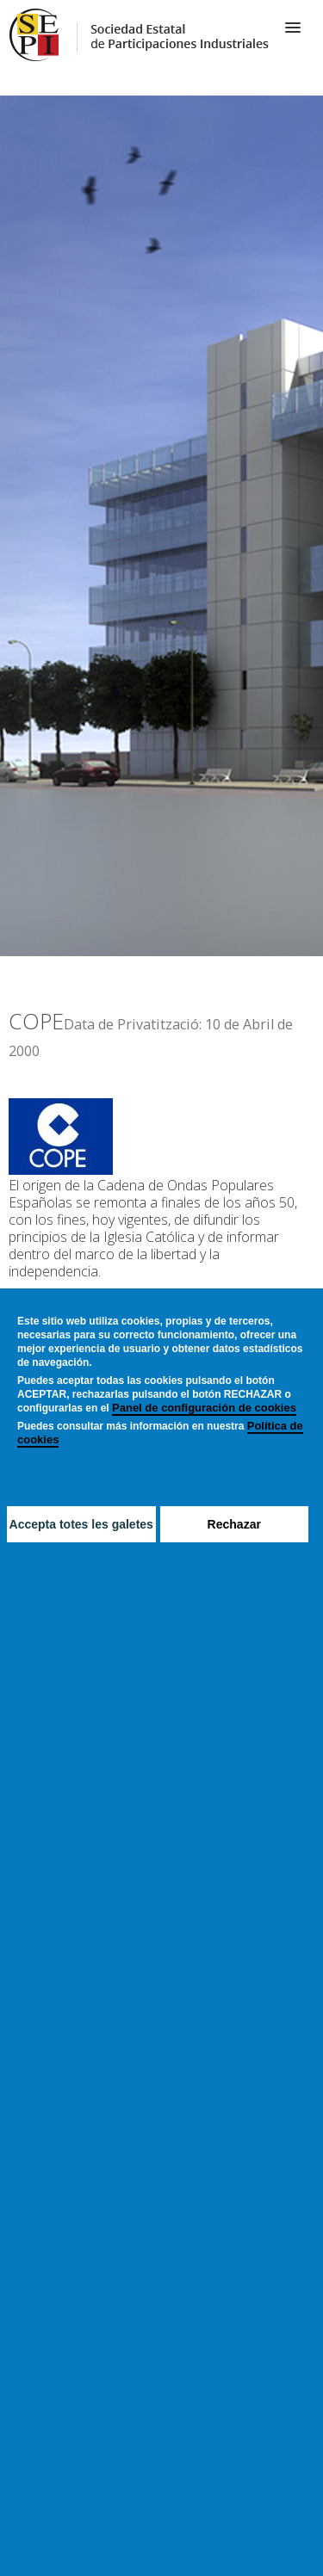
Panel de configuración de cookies (204, 1407)
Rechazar (234, 1524)
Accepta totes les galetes (81, 1524)
